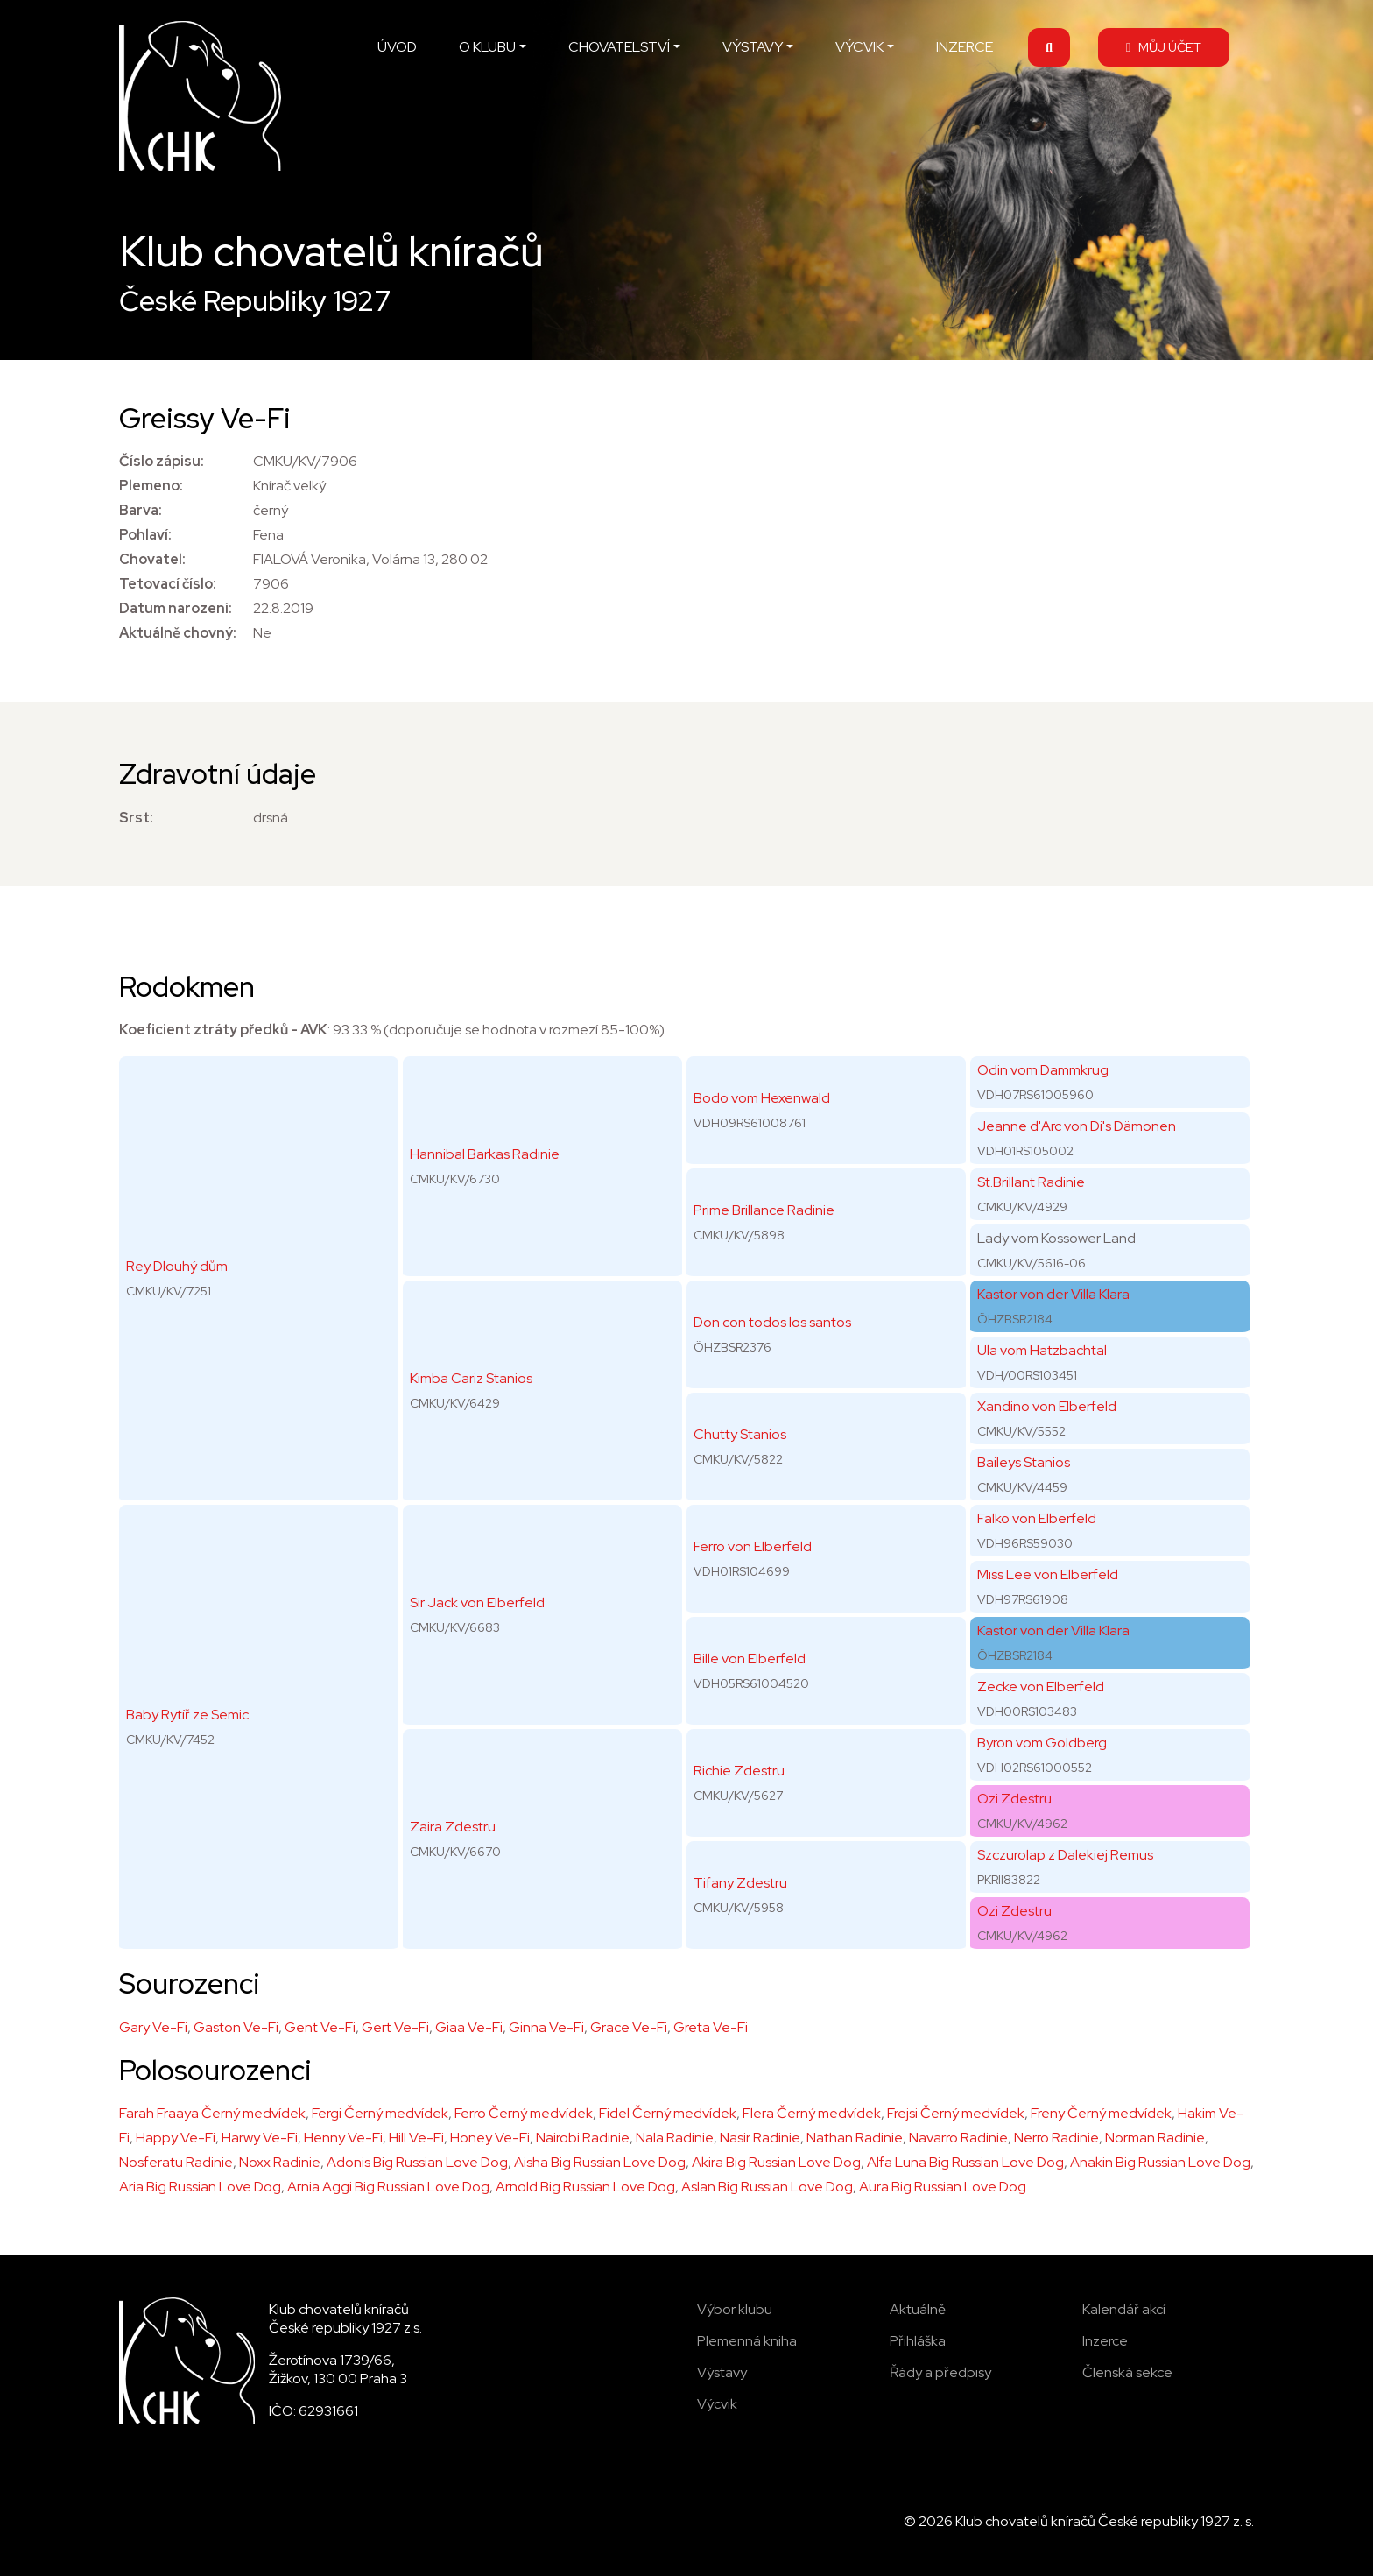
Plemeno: (151, 485)
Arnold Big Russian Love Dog (585, 2186)
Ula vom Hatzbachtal (1042, 1350)
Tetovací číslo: (167, 584)
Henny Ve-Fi (343, 2137)
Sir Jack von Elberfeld (477, 1602)
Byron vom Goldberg (1042, 1742)
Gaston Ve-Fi (236, 2027)
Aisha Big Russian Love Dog (600, 2162)
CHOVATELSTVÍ (619, 47)
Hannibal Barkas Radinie (485, 1154)
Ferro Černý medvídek (523, 2113)
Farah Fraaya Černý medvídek (212, 2113)
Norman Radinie (1155, 2137)
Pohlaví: (145, 535)
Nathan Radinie (854, 2137)
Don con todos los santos (772, 1322)
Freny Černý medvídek (1101, 2113)
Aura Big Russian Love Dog (942, 2186)
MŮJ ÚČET (1163, 47)
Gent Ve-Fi (320, 2027)
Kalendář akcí (1123, 2309)
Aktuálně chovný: (177, 633)
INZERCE (964, 47)
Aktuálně (918, 2309)
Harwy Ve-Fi (260, 2137)
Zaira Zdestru (453, 1826)
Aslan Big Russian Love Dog (767, 2186)
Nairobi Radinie (583, 2137)
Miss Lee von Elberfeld (1047, 1574)
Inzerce (1105, 2341)
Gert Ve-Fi (395, 2027)
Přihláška (918, 2341)
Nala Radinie (675, 2137)
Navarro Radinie (958, 2137)
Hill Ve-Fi (416, 2137)
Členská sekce (1127, 2372)
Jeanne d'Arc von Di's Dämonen (1076, 1126)
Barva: (140, 510)
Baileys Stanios (1023, 1462)
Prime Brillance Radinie (764, 1210)
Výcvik (717, 2404)
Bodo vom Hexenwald (762, 1098)
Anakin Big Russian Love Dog (1160, 2162)
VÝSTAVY (752, 47)
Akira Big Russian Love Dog (776, 2162)
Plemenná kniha (747, 2341)
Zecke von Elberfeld (1040, 1686)
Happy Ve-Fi (175, 2137)
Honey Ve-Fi (490, 2137)
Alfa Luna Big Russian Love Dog (965, 2162)
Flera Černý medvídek (812, 2113)
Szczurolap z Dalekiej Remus (1065, 1855)
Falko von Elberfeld (1036, 1518)
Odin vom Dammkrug (1043, 1070)
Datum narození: (175, 608)
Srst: (136, 817)
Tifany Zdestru (740, 1883)
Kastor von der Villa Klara (1053, 1294)
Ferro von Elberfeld (753, 1546)
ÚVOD (397, 47)
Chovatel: (152, 559)
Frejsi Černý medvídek (955, 2113)
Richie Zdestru (739, 1770)
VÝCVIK (859, 47)
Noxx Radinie (279, 2162)
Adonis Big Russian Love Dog (417, 2162)
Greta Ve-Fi (710, 2027)
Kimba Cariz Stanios (471, 1378)
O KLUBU (487, 47)
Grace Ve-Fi (628, 2027)
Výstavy (722, 2372)
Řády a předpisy (940, 2372)
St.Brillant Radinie (1031, 1182)
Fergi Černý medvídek (380, 2113)
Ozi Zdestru (1014, 1798)
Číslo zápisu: (161, 461)
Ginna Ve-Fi (546, 2027)
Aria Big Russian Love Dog (200, 2186)
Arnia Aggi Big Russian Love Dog (388, 2186)
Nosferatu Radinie (176, 2162)
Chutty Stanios (740, 1434)
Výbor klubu (734, 2309)
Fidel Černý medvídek (667, 2113)
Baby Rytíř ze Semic (187, 1714)
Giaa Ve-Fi (469, 2027)
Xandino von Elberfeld (1046, 1406)
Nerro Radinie (1056, 2137)
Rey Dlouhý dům (177, 1266)
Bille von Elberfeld (750, 1658)
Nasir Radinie (760, 2137)
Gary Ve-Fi (153, 2027)
